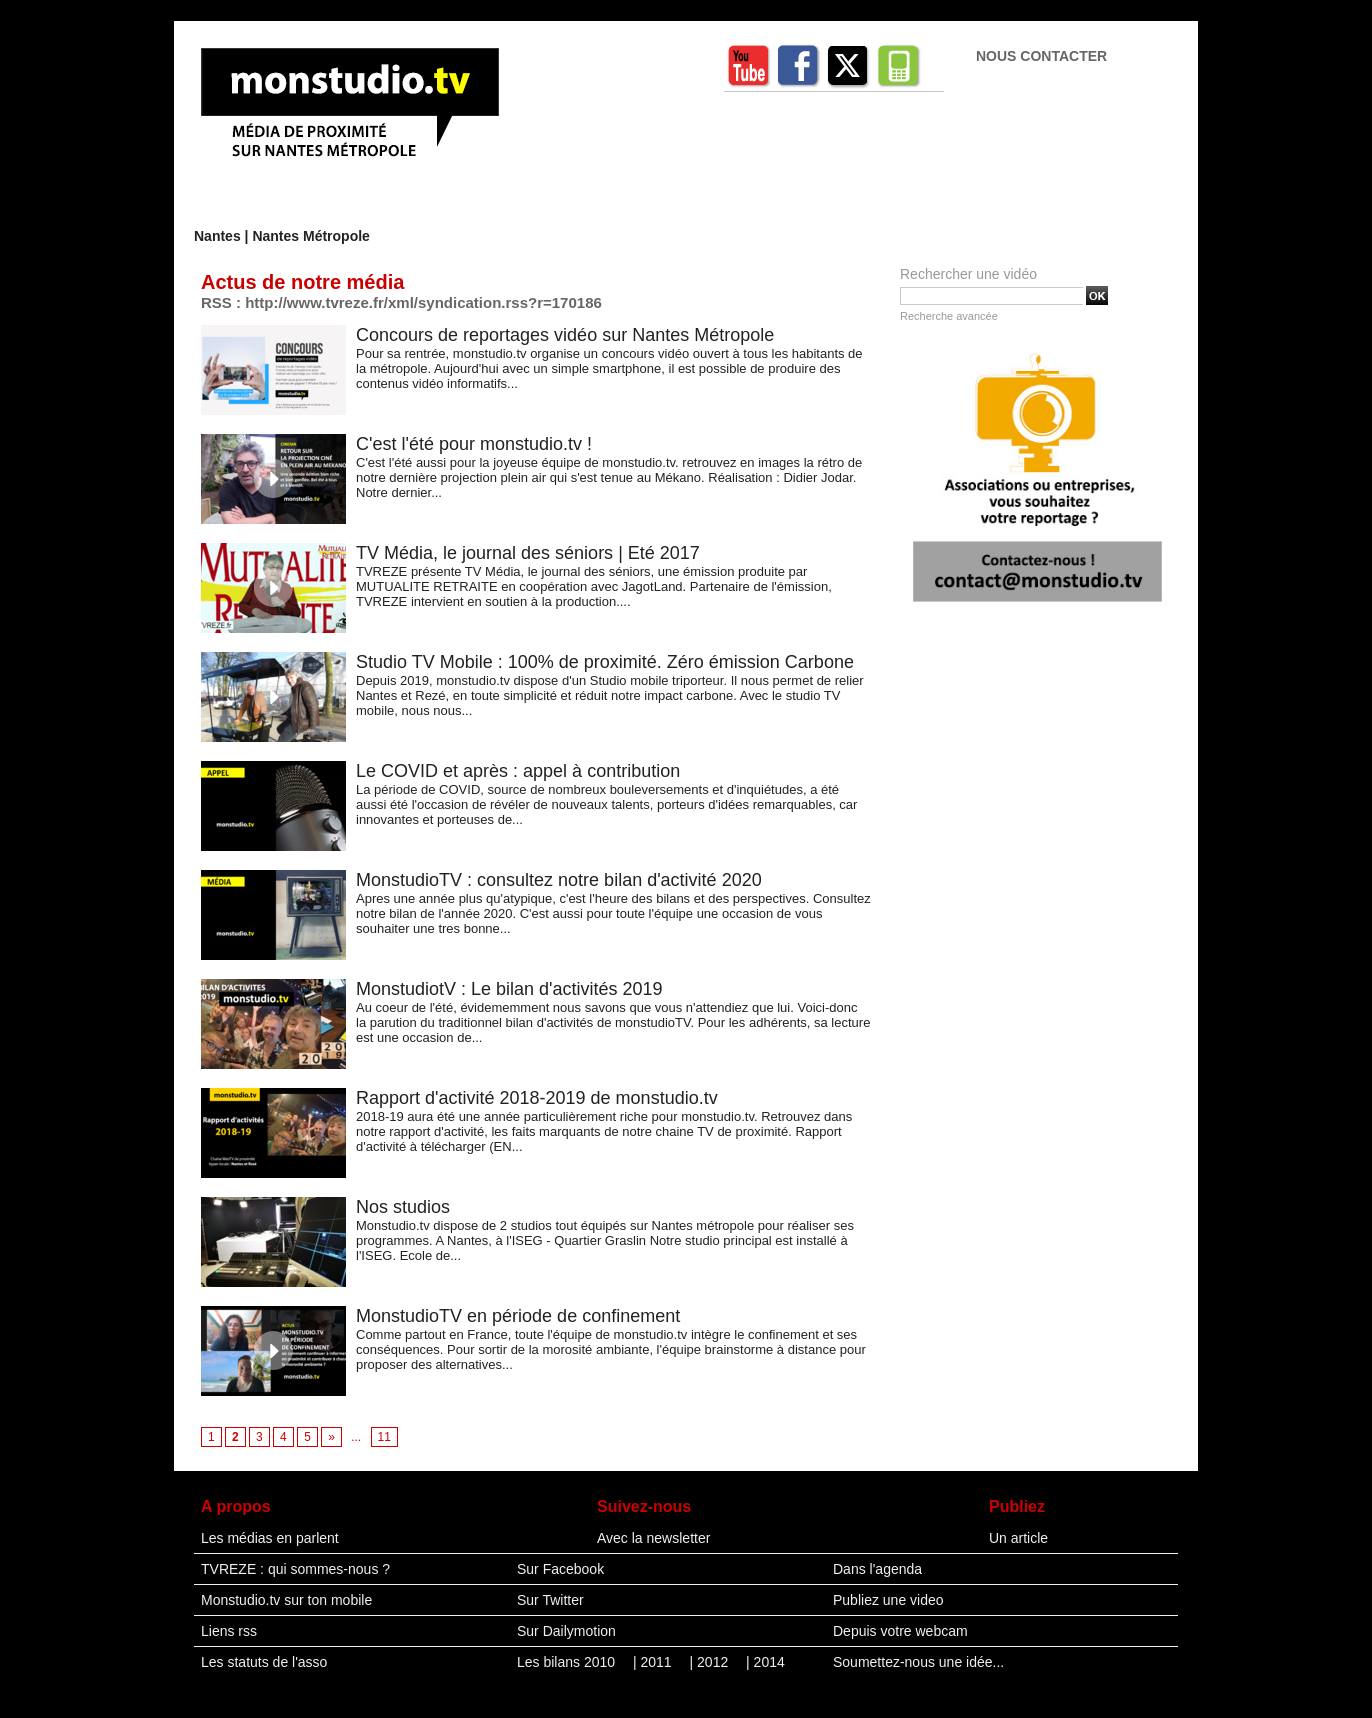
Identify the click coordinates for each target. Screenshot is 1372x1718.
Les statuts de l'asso (264, 1662)
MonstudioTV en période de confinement (518, 1316)
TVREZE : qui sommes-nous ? (295, 1569)
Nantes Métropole (310, 236)
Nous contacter (1041, 56)
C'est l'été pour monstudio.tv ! (474, 444)
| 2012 (711, 1662)
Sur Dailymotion (566, 1631)
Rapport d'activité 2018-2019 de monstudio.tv (537, 1098)
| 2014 (765, 1662)
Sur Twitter (550, 1600)
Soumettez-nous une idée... (918, 1662)
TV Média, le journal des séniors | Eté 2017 (528, 553)
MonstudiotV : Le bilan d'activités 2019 (509, 989)
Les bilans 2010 (568, 1662)
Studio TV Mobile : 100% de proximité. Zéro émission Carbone (605, 662)
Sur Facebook (560, 1569)
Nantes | (223, 236)
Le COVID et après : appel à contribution (518, 771)
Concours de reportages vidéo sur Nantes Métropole (565, 335)
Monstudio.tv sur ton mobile (286, 1600)
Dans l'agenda (877, 1569)
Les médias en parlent (270, 1538)
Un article (1018, 1538)
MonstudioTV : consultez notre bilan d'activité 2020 (559, 880)
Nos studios (403, 1207)
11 (384, 1437)
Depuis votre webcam (900, 1631)
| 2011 (654, 1662)
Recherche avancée (949, 316)
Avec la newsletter (653, 1538)
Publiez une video (888, 1600)
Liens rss (229, 1631)
